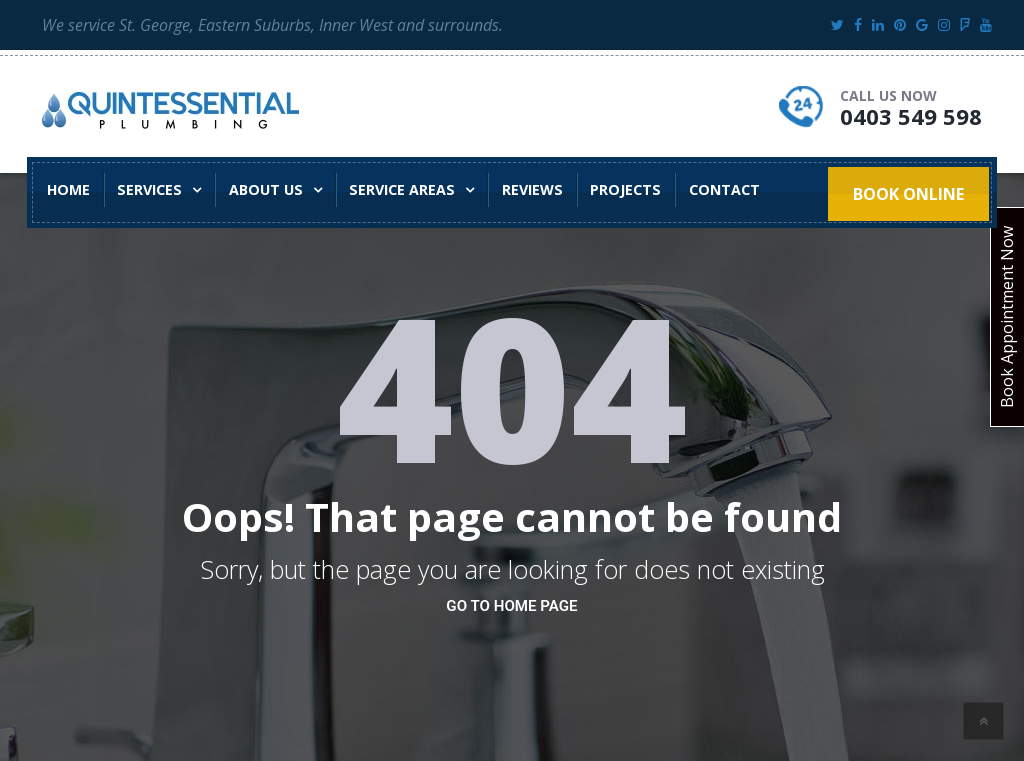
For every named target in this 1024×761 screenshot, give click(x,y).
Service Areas (384, 189)
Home (66, 189)
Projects (597, 189)
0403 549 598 (911, 116)
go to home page (511, 606)
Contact (691, 189)
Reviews (509, 189)
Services (142, 189)
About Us (253, 189)
